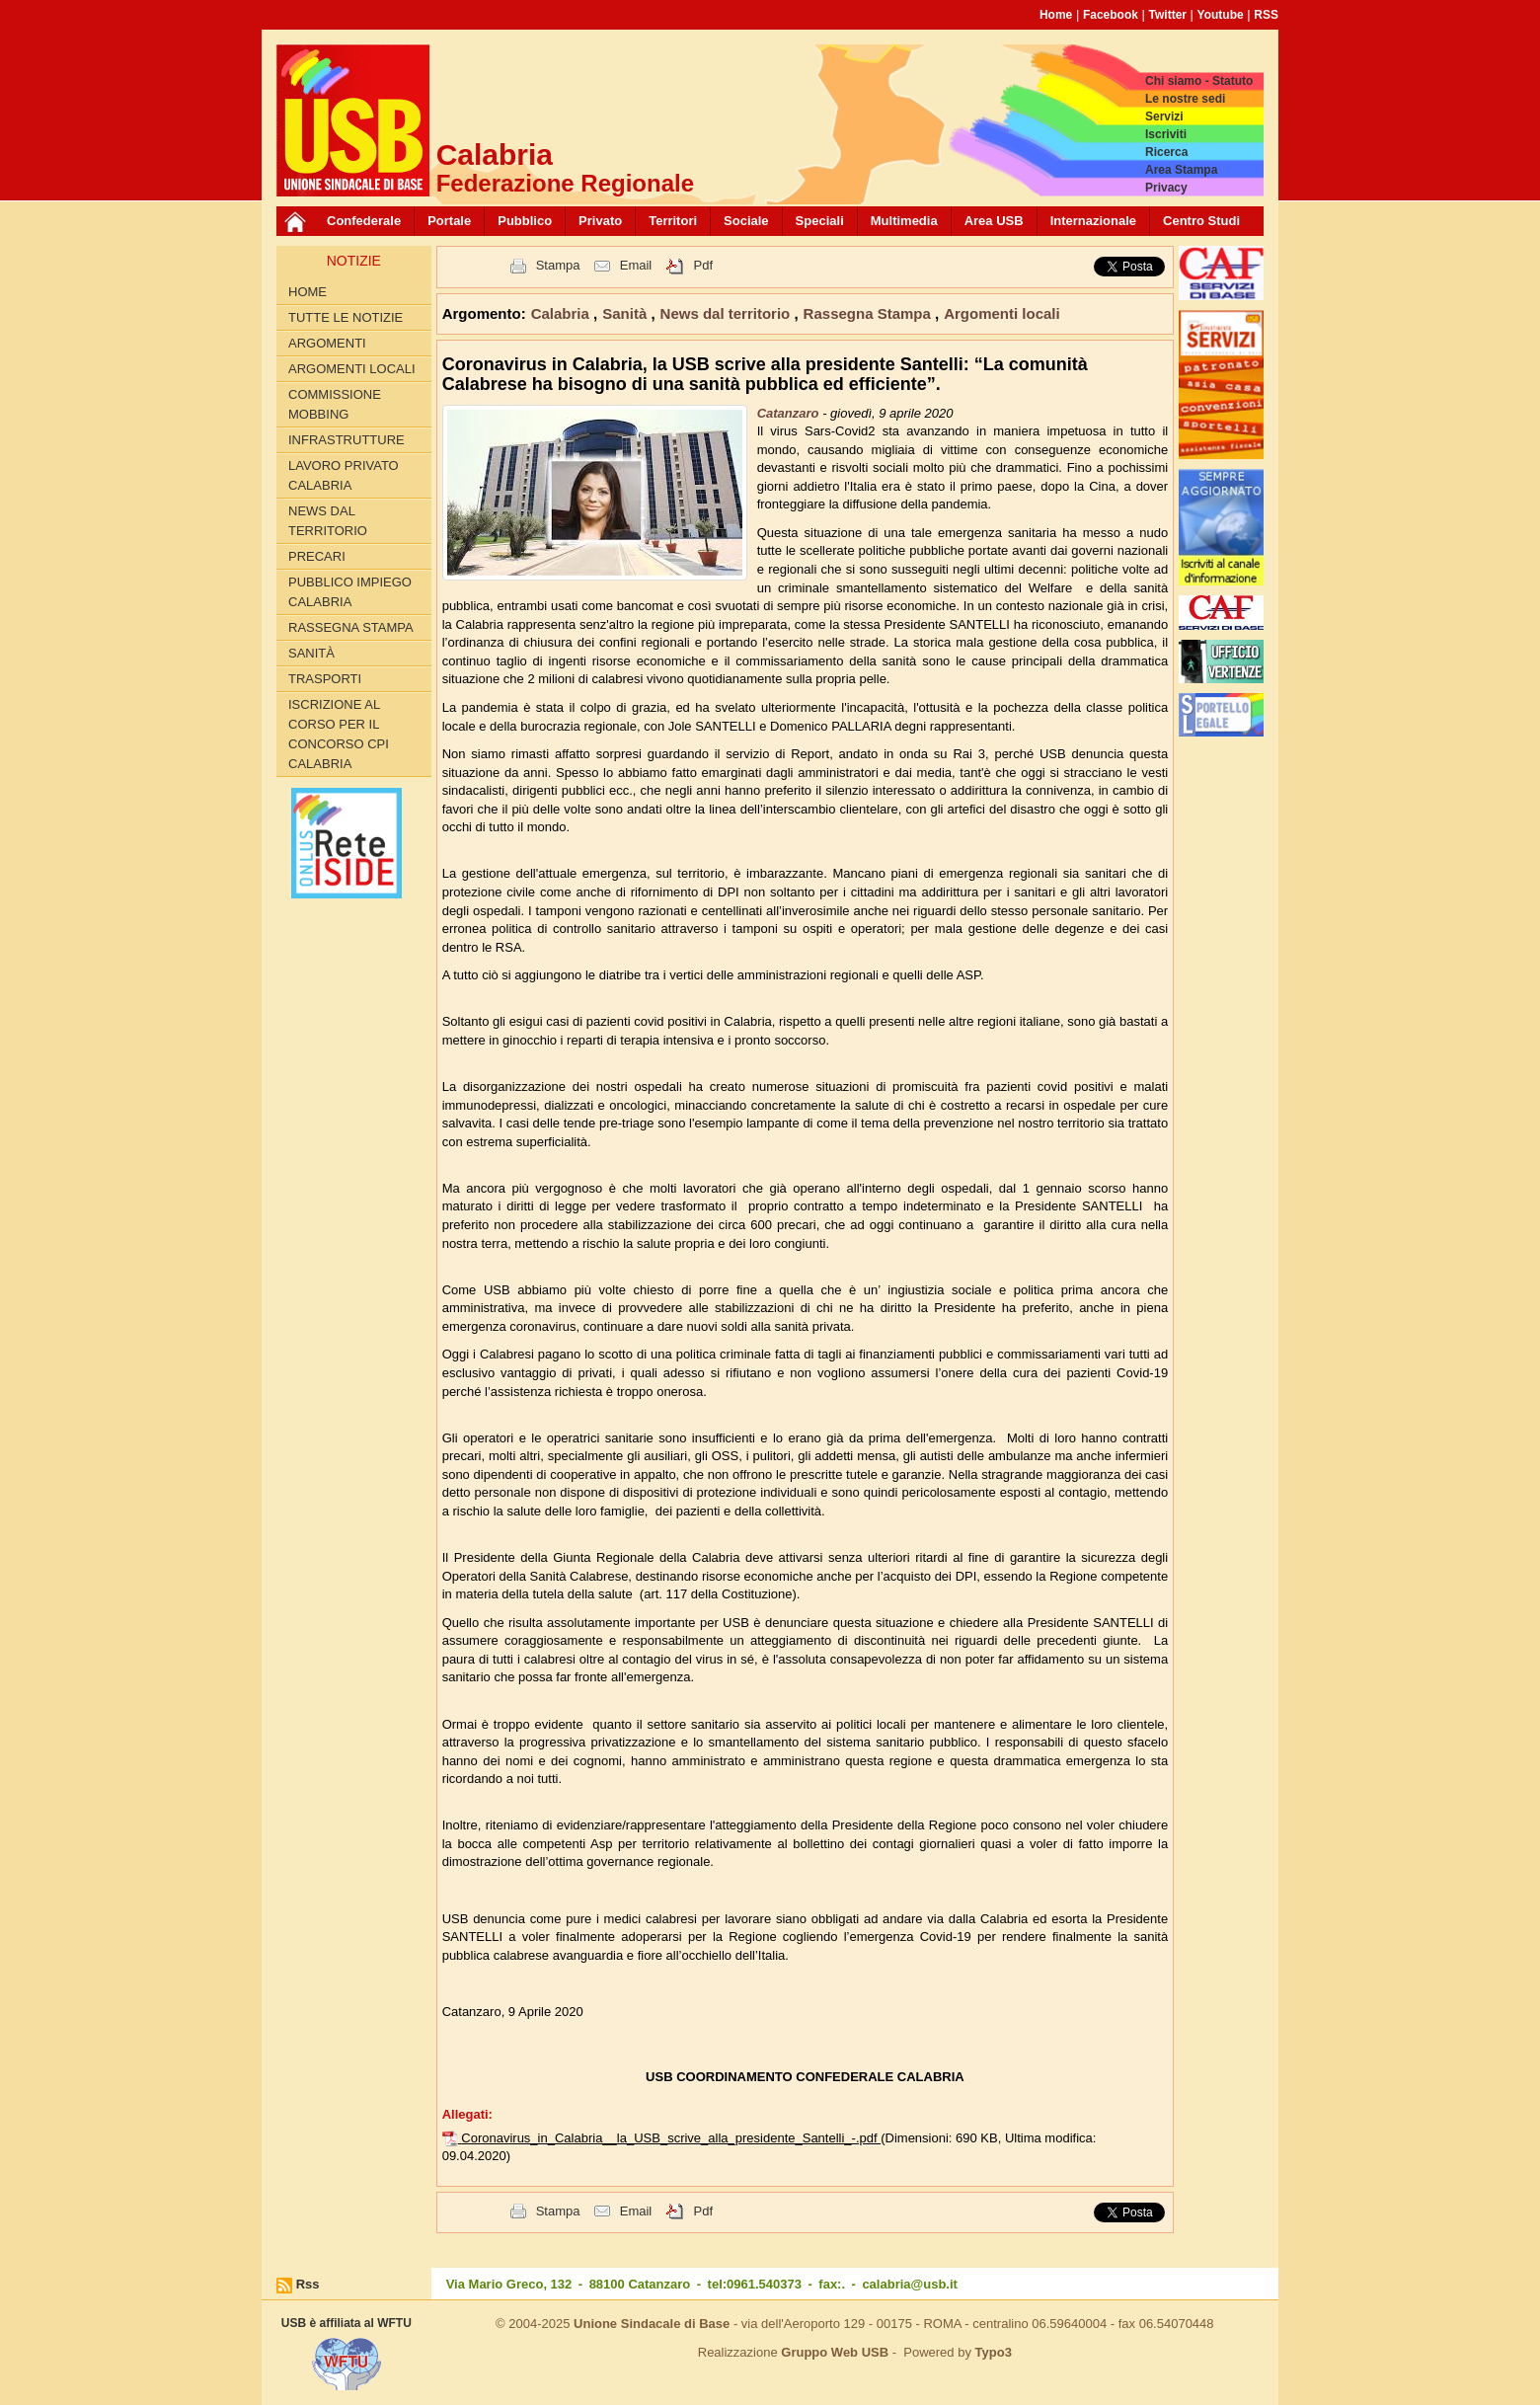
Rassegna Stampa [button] (869, 313)
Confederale (364, 220)
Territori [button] (673, 220)
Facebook (1110, 15)
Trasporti (324, 678)
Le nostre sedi (1185, 99)
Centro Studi (1201, 220)
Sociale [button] (746, 220)
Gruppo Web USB (834, 2352)
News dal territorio (327, 521)
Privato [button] (600, 220)
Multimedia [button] (904, 220)
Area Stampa (1181, 170)
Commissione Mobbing (334, 404)
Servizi (1164, 116)
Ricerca (1166, 152)
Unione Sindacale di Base (652, 2323)
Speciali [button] (820, 220)
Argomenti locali (352, 368)
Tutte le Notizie (345, 317)
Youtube (1220, 15)
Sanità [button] (626, 313)
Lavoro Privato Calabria (343, 475)
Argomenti (327, 343)
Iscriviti (1166, 134)
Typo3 (993, 2352)
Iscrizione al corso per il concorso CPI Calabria (338, 734)
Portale (449, 220)
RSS (1266, 15)
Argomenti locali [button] (1002, 313)
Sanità (311, 653)
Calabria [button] (562, 313)
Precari (317, 556)
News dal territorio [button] (727, 313)
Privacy (1166, 187)
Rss (308, 2284)
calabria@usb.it (909, 2284)
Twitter (1168, 15)
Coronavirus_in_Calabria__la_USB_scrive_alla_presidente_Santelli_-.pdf (671, 2138)
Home (1056, 15)
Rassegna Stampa (351, 627)
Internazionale (1093, 220)
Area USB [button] (994, 220)
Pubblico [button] (525, 220)
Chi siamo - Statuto (1199, 81)
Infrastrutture (346, 439)
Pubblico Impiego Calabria (350, 592)
